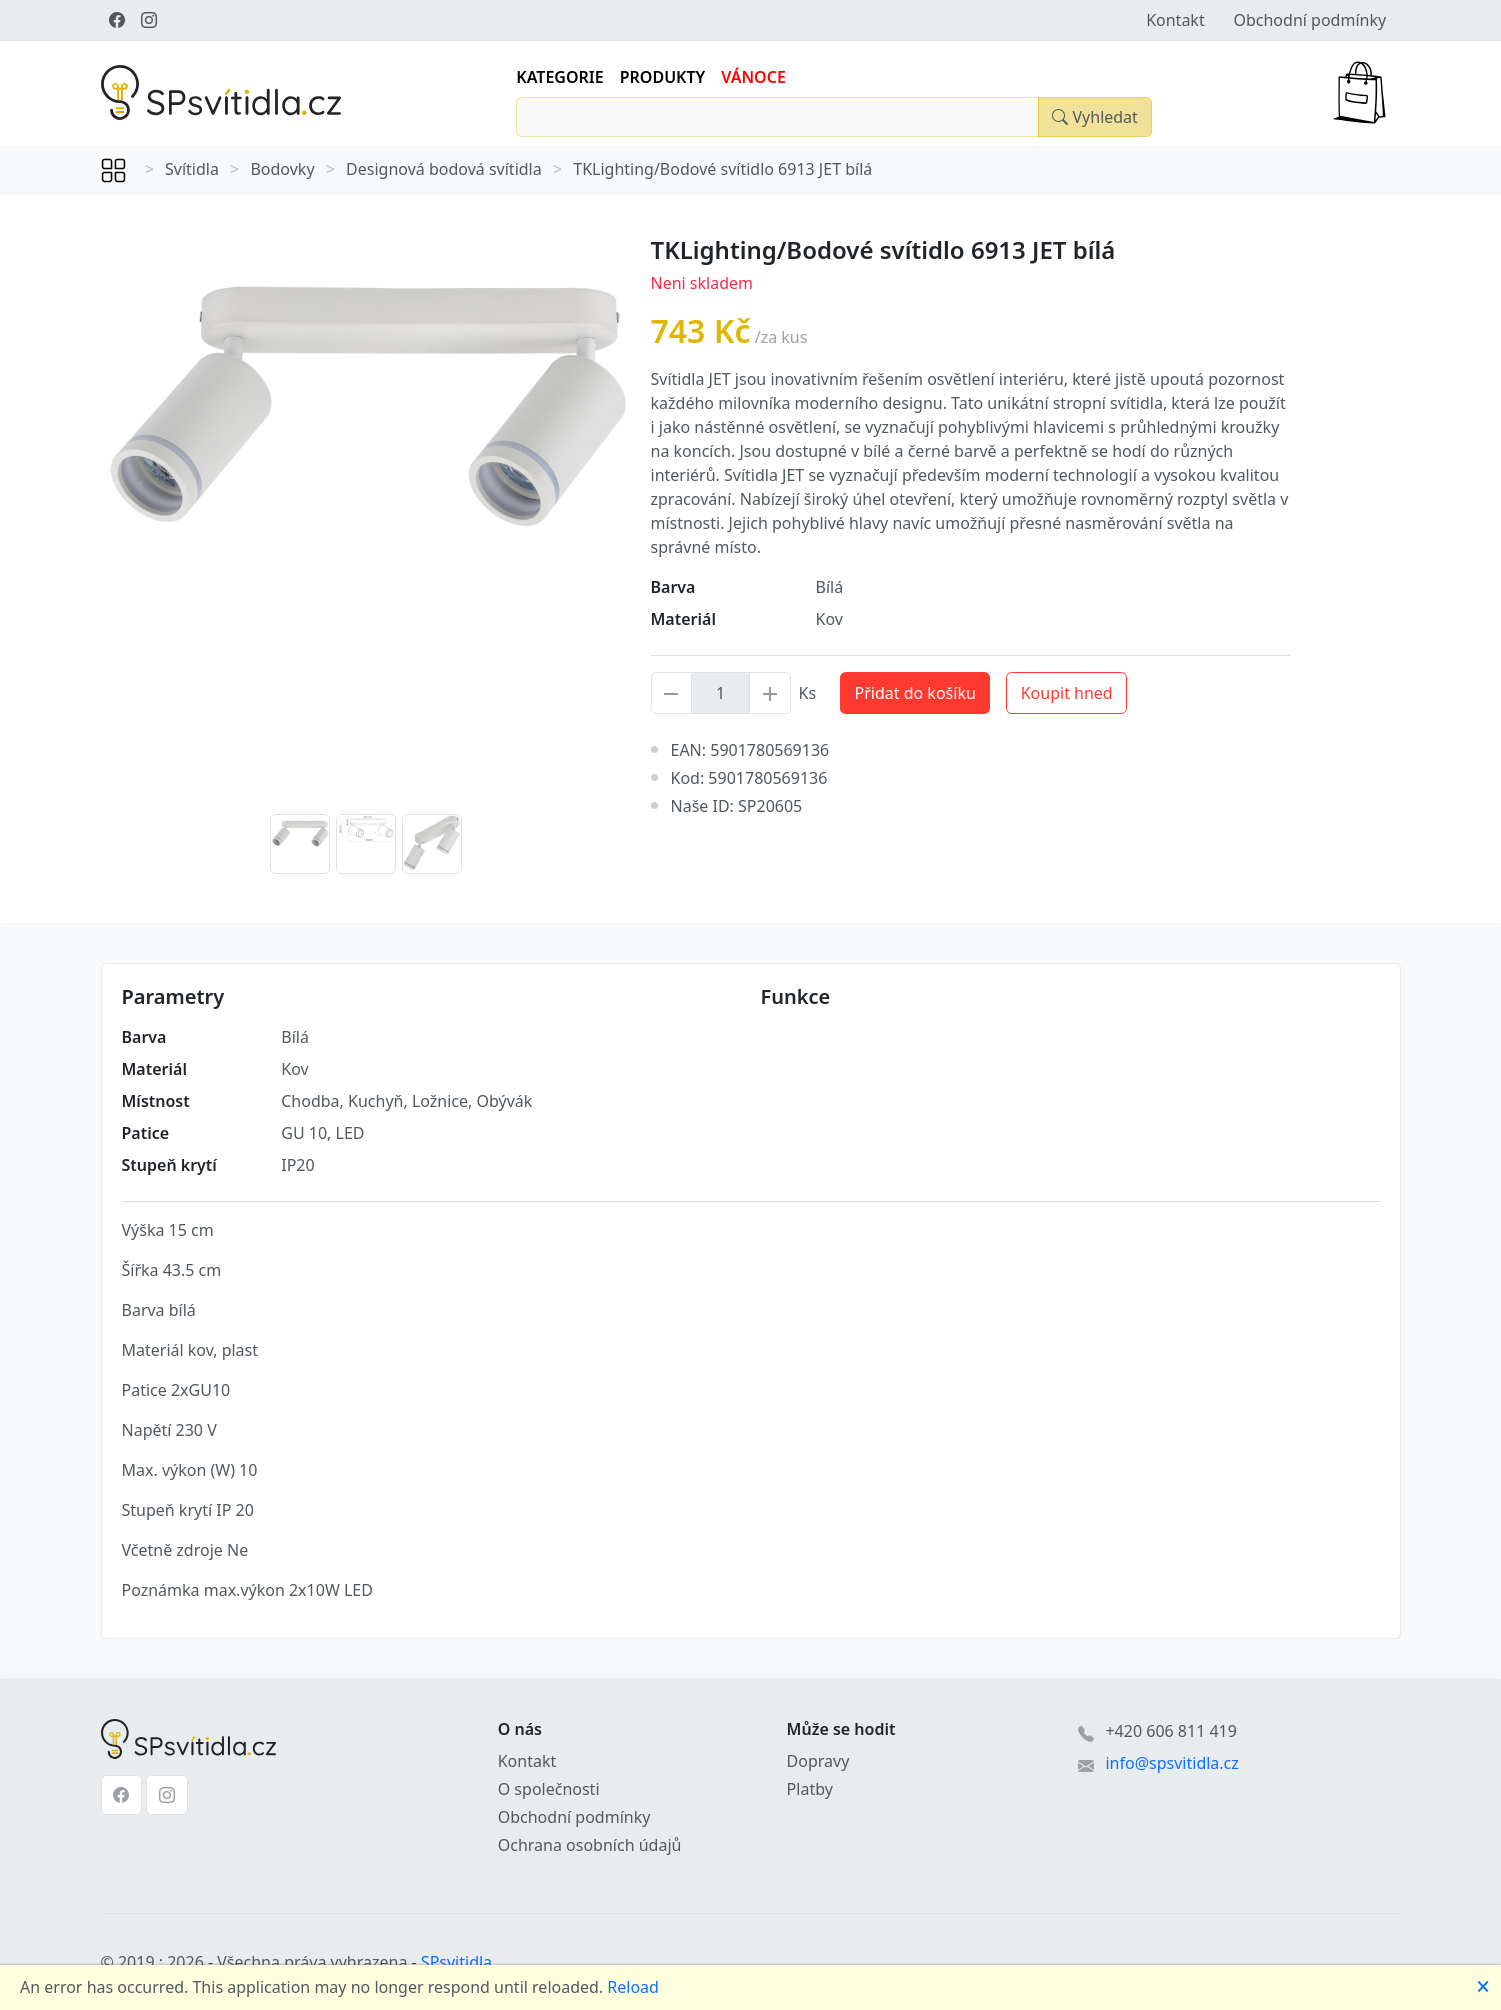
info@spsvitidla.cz (1171, 1763)
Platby (810, 1789)
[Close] (1095, 117)
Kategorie (559, 77)
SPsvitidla (456, 1962)
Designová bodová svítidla (444, 169)
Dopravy (818, 1761)
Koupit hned (1067, 693)
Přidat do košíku (915, 693)
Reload (633, 1987)
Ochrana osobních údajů (590, 1845)
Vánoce (753, 77)
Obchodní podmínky (1309, 20)
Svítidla (192, 169)
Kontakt (1175, 20)
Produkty (663, 77)
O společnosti (549, 1789)
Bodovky (282, 169)
